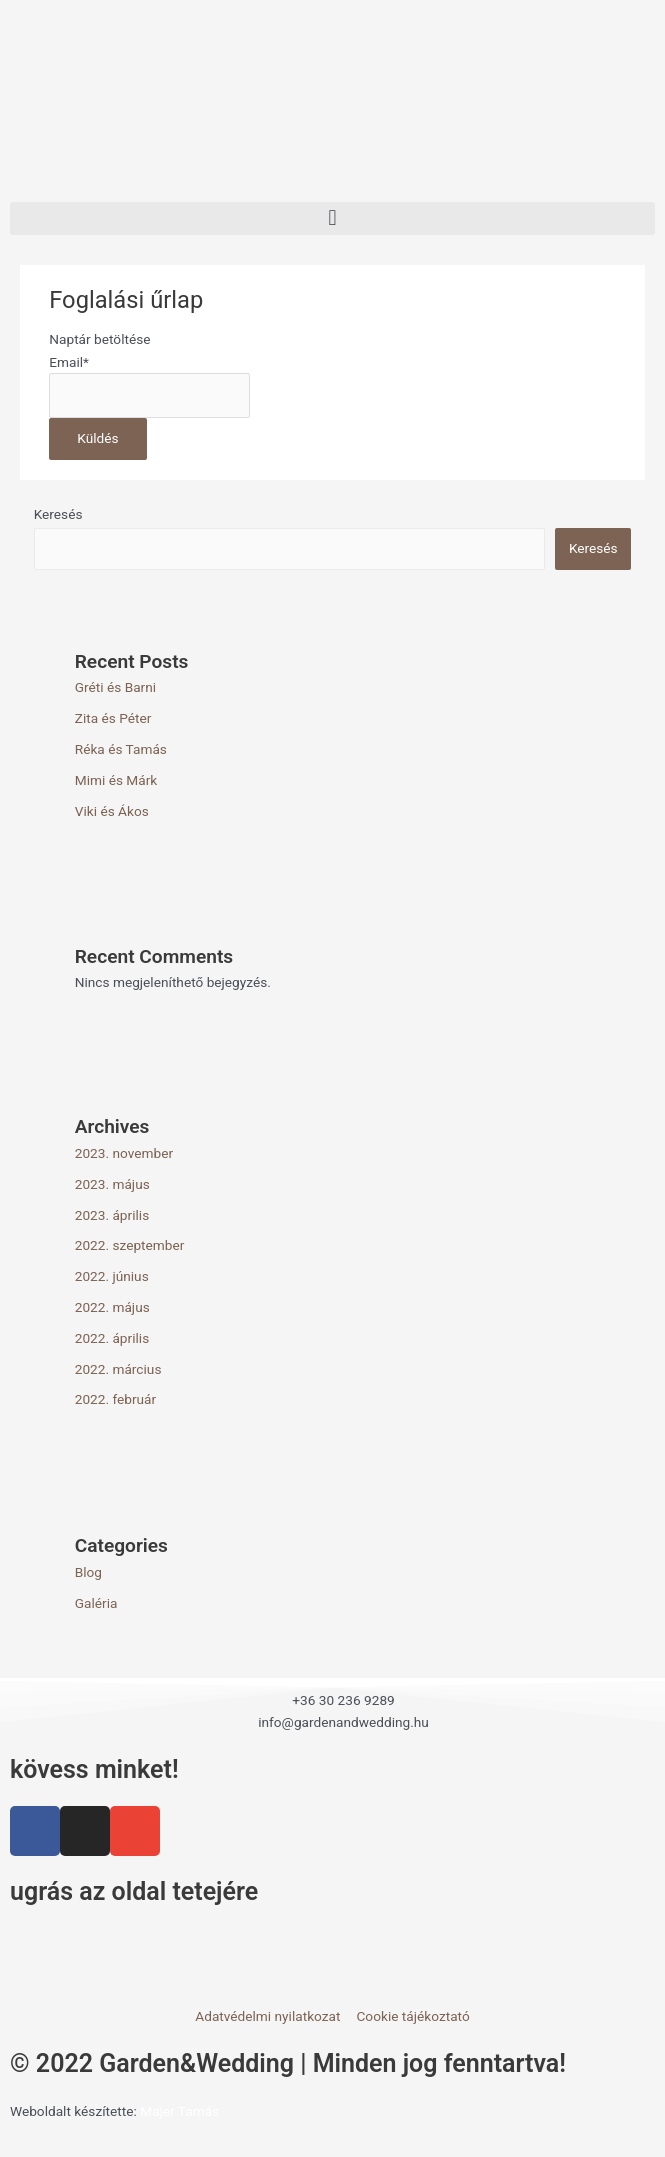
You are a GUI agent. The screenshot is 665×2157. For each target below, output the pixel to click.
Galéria (96, 1603)
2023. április (112, 1215)
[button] (332, 218)
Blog (88, 1572)
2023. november (124, 1153)
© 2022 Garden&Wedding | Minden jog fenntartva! (288, 2063)
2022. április (112, 1338)
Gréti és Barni (115, 687)
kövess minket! (94, 1769)
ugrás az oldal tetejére (134, 1891)
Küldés (97, 438)
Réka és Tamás (121, 749)
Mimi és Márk (116, 780)
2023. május (112, 1184)
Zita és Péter (113, 718)
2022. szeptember (130, 1245)
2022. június (112, 1276)
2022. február (116, 1399)
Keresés (58, 514)
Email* (69, 362)
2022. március (118, 1369)
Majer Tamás (179, 2111)
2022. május (112, 1307)
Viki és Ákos (112, 811)
